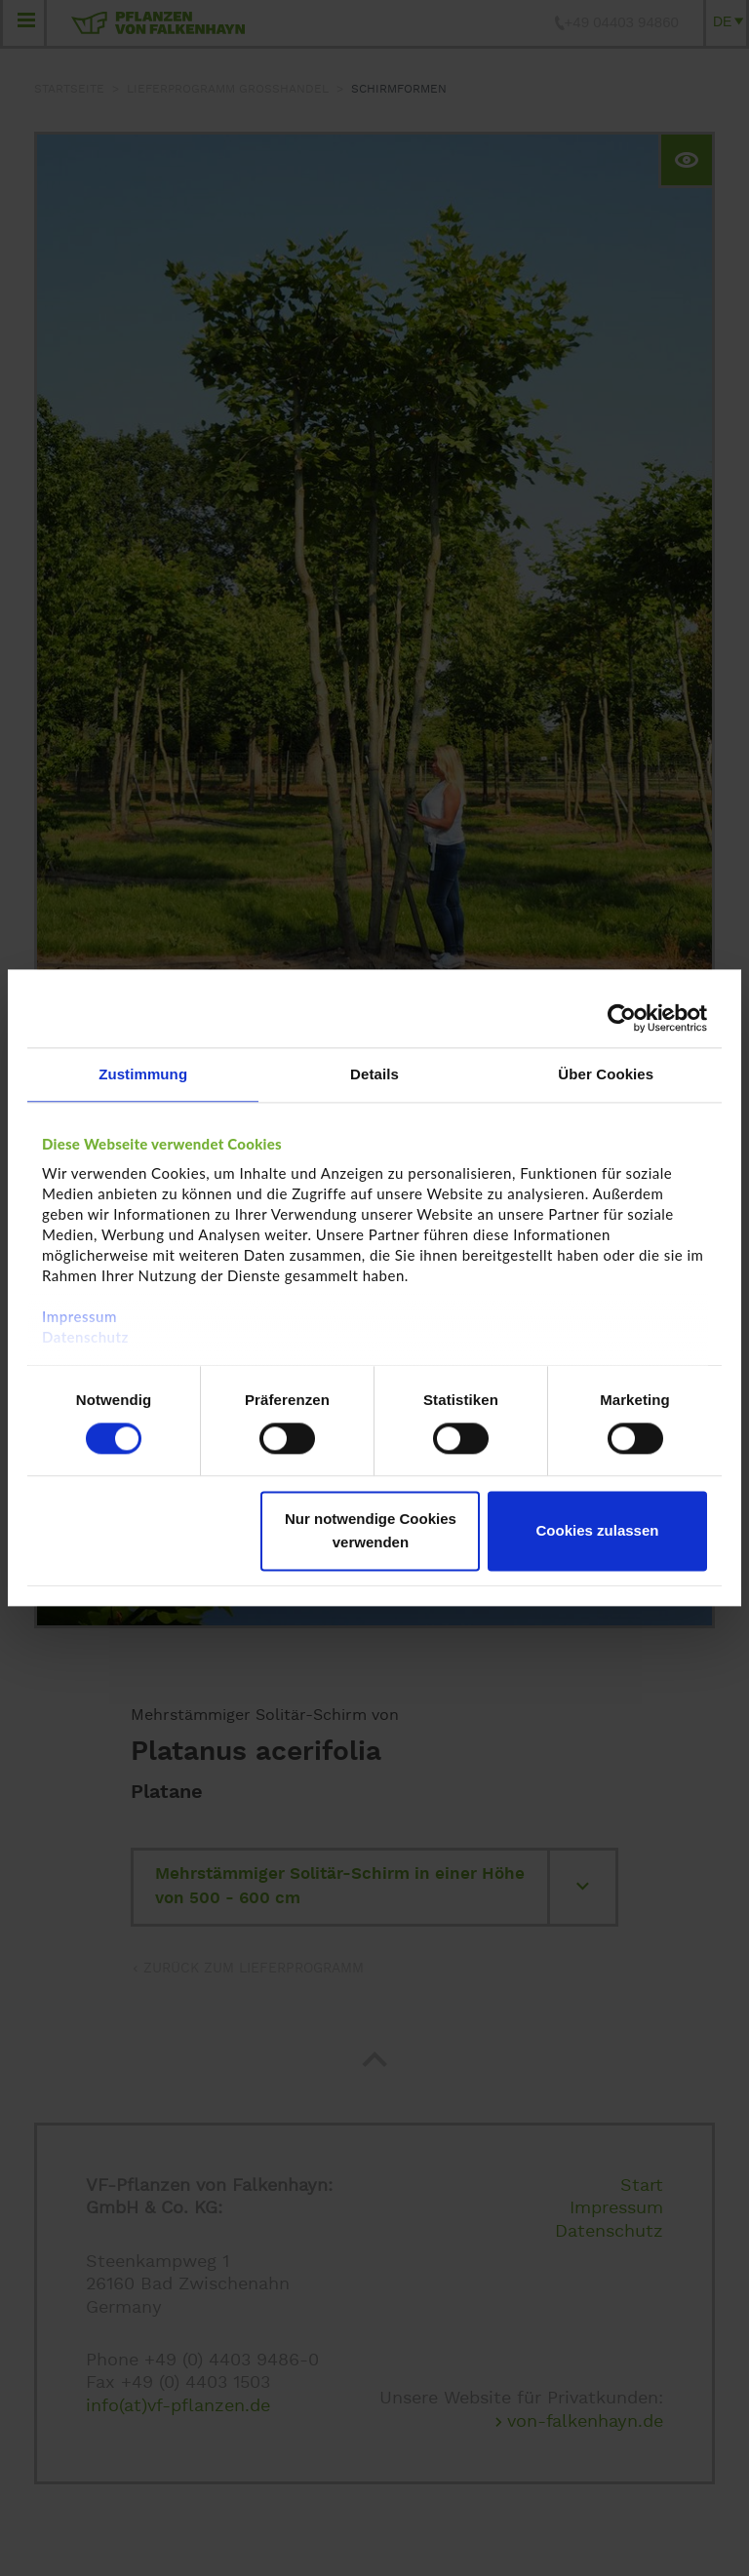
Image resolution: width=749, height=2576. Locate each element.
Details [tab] (374, 1074)
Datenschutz (85, 1337)
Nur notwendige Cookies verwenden (370, 1531)
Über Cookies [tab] (605, 1074)
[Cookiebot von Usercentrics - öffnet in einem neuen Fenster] (621, 1018)
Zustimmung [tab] (143, 1074)
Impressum (79, 1316)
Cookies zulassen (597, 1531)
